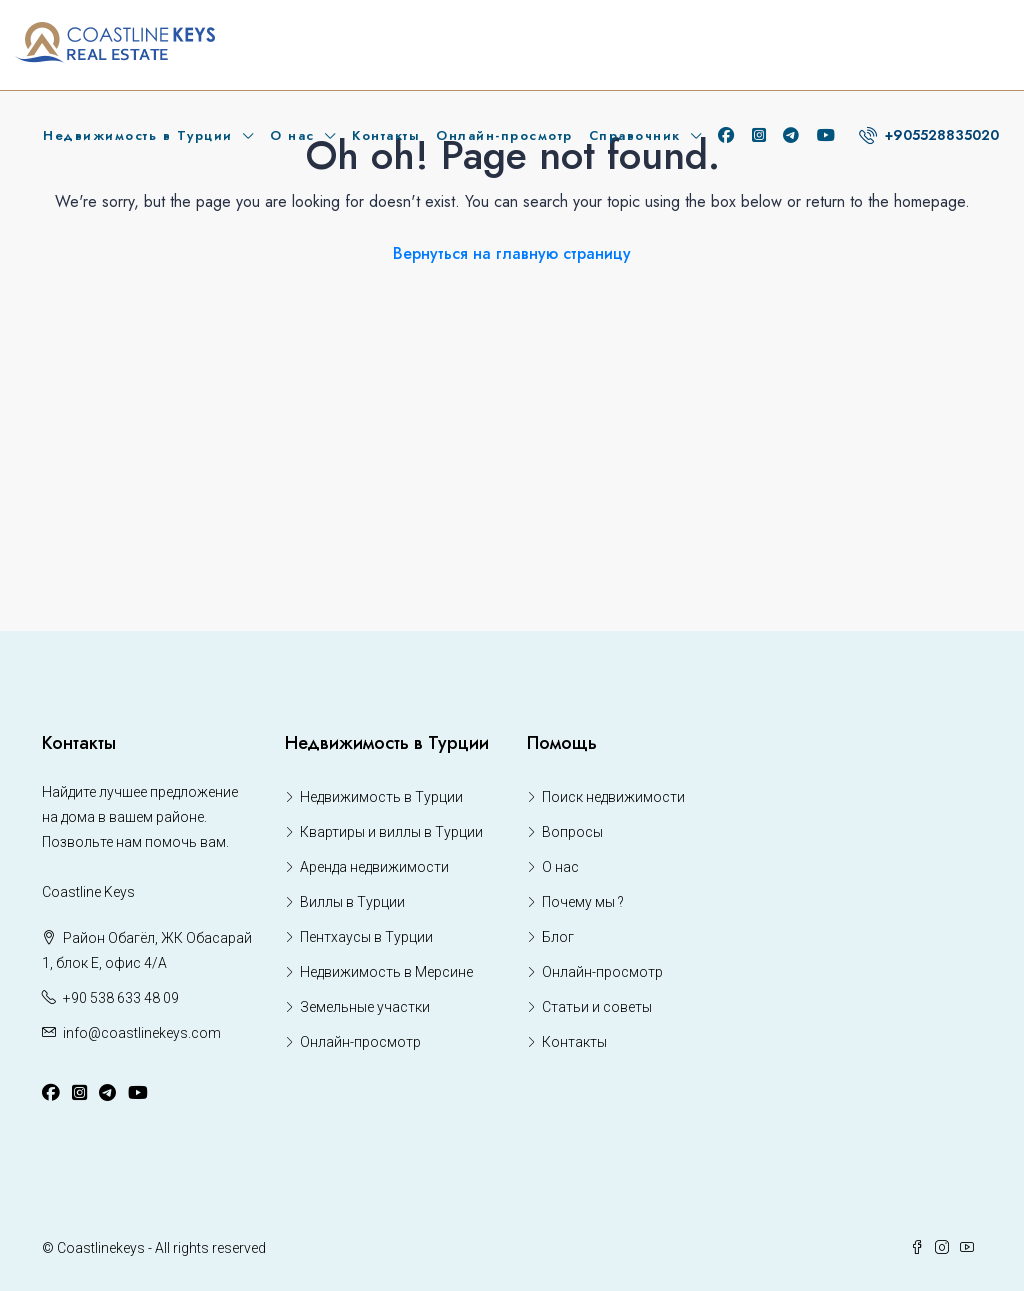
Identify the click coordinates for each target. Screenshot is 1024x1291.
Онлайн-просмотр (504, 135)
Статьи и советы (597, 1007)
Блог (558, 937)
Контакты (386, 135)
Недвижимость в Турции (138, 135)
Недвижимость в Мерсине (386, 972)
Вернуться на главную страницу (512, 253)
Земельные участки (365, 1007)
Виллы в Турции (352, 902)
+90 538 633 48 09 (121, 998)
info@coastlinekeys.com (142, 1033)
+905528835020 (929, 135)
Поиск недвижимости (613, 797)
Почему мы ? (583, 902)
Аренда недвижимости (374, 867)
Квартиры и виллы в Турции (391, 832)
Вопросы (572, 832)
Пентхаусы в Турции (366, 937)
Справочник (635, 135)
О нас (292, 135)
